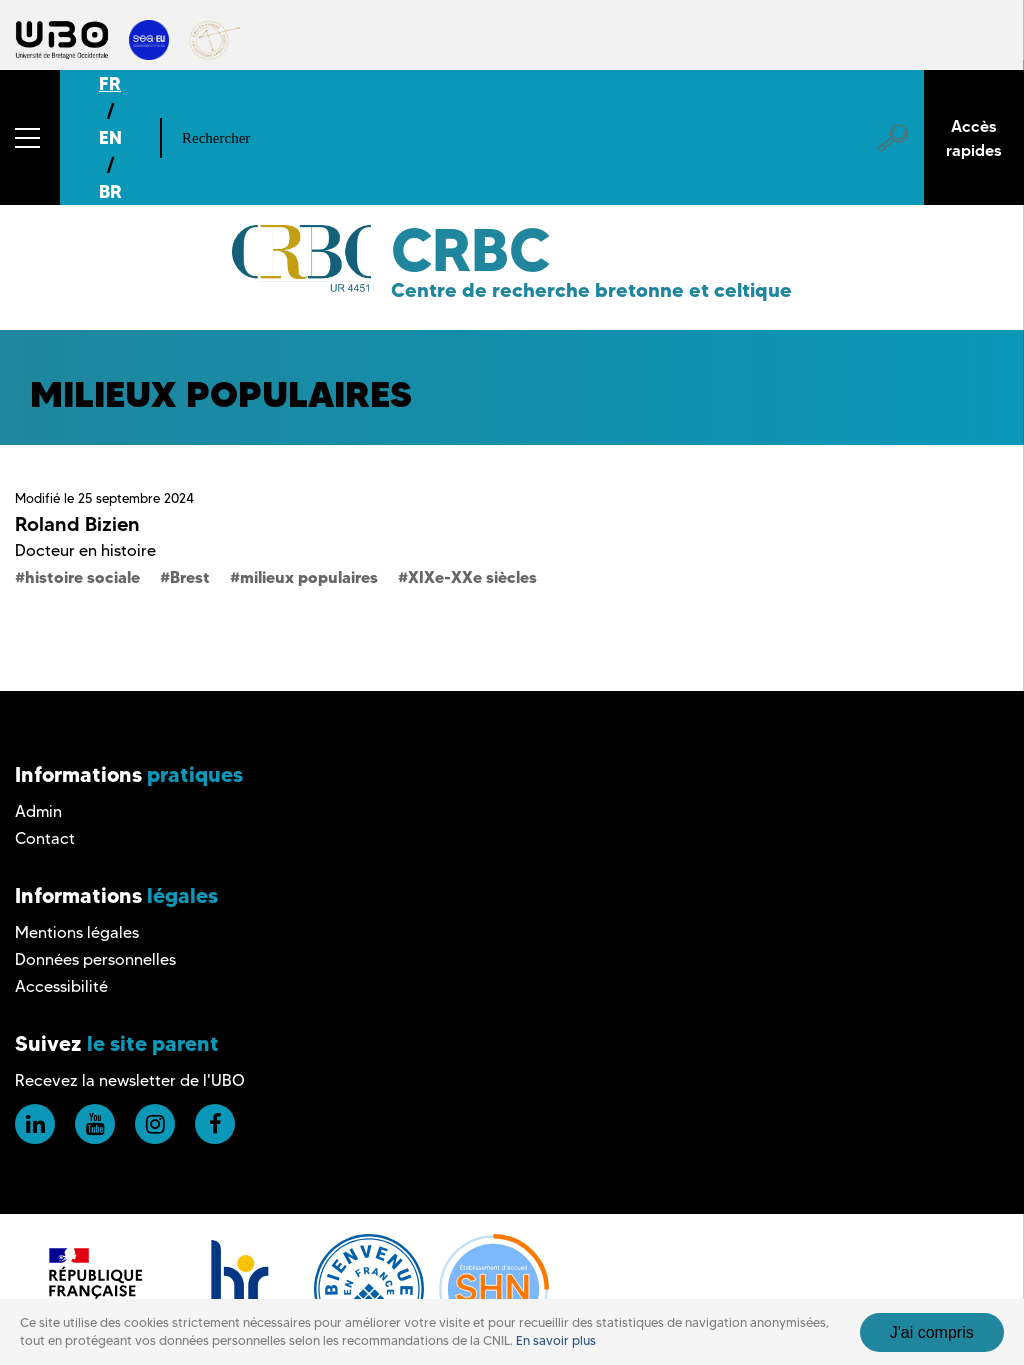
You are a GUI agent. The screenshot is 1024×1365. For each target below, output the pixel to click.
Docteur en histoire (85, 550)
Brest (190, 577)
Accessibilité (61, 986)
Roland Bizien (77, 524)
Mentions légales (77, 932)
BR (110, 191)
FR (110, 83)
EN (110, 137)
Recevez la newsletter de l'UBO (130, 1080)
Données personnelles (95, 959)
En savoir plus (556, 1340)
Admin (38, 811)
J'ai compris (932, 1332)
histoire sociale (82, 577)
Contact (45, 838)
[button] (30, 137)
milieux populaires (309, 577)
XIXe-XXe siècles (472, 577)
